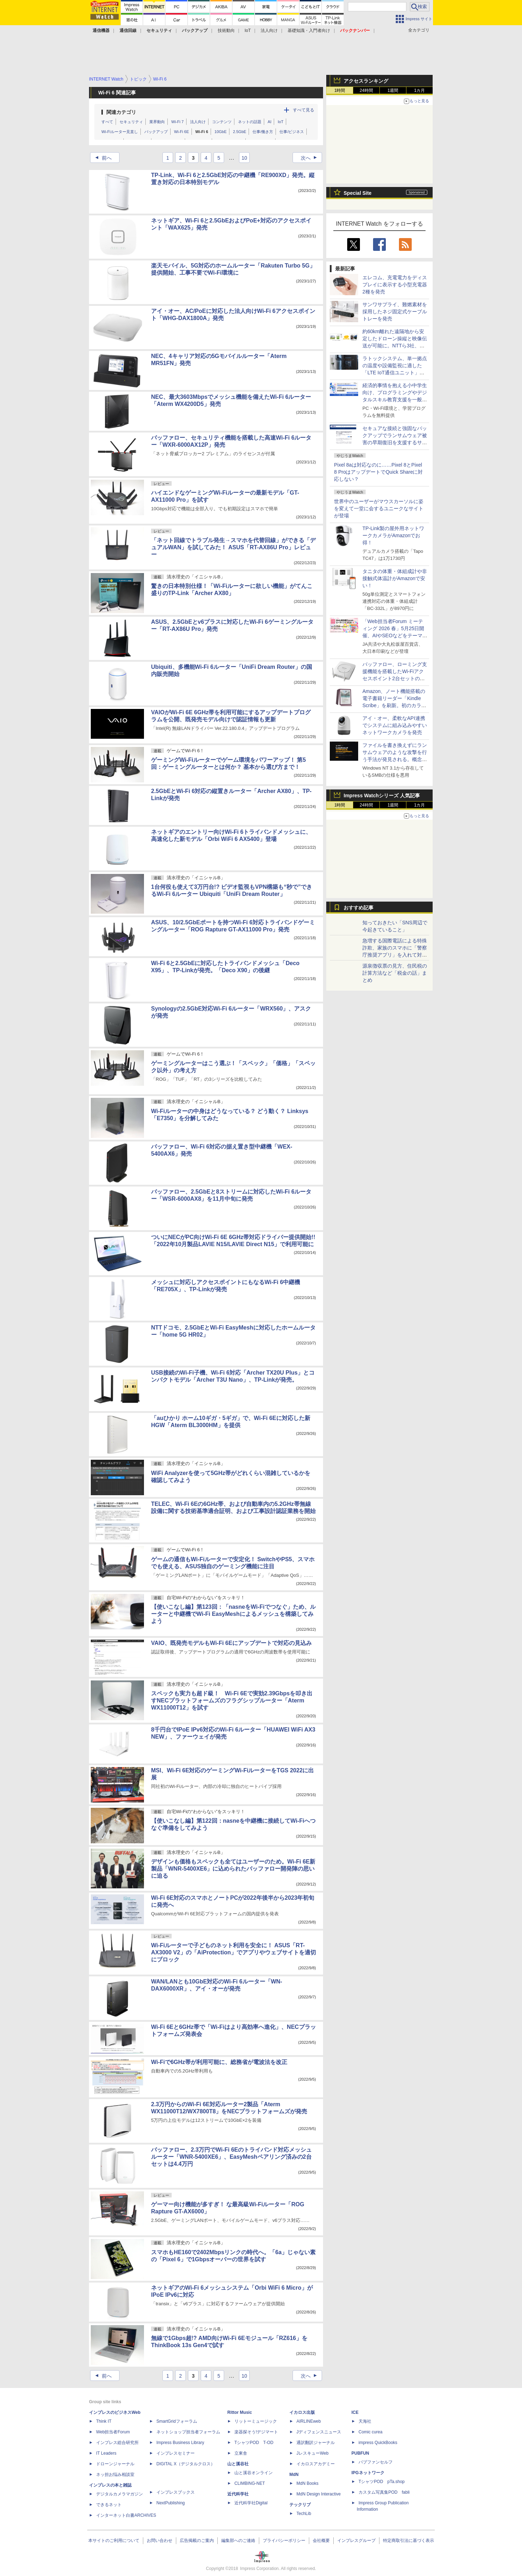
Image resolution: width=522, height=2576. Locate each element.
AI (269, 122)
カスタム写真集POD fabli (384, 2492)
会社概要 (321, 2540)
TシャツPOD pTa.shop (382, 2481)
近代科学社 (238, 2494)
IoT (248, 30)
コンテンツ (222, 122)
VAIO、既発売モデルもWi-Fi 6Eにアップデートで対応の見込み (231, 1643)
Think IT (103, 2421)
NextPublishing (170, 2502)
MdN (294, 2474)
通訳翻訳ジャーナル (315, 2442)
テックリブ (300, 2504)
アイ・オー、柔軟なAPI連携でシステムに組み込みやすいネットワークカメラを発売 (394, 725)
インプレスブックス (175, 2492)
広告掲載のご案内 (197, 2540)
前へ (101, 158)
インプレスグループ (356, 2540)
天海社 (365, 2421)
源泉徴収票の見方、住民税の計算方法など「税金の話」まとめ (394, 973)
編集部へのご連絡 (238, 2540)
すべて (107, 122)
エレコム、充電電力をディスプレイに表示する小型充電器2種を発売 (394, 285)
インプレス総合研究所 (117, 2442)
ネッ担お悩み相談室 (115, 2474)
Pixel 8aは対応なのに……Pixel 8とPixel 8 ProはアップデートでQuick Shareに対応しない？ (378, 472)
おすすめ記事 (358, 907)
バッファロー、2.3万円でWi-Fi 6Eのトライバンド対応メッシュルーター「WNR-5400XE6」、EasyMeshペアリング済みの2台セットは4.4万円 (231, 2157)
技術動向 (226, 30)
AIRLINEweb (308, 2421)
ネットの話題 (249, 122)
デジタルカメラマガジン (119, 2494)
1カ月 (419, 90)
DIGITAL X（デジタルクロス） (185, 2463)
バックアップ (156, 132)
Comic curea (370, 2431)
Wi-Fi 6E (181, 132)
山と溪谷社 (238, 2463)
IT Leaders (106, 2453)
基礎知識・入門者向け (309, 30)
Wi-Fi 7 (177, 122)
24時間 (366, 90)
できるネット (109, 2504)
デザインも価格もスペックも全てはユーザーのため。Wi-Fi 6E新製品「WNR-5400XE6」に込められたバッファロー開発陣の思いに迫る (233, 1869)
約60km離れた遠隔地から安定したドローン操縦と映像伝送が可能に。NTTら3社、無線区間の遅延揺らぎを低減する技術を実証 (394, 346)
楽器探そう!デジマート (256, 2431)
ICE (355, 2412)
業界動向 (157, 122)
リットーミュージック (255, 2421)
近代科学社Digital (250, 2502)
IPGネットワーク (367, 2472)
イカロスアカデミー (315, 2463)
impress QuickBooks (378, 2442)
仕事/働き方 (262, 132)
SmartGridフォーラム (176, 2421)
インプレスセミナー (175, 2453)
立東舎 (240, 2453)
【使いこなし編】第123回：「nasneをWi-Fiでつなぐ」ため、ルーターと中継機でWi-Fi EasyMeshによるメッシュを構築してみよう (233, 1614)
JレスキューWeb (312, 2453)
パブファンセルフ (376, 2462)
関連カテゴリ (121, 112)
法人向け (269, 30)
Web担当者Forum (113, 2431)
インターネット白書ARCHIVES (126, 2515)
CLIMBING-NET (249, 2483)
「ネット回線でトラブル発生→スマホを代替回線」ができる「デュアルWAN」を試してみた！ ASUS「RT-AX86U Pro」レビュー (233, 547)
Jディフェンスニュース (318, 2431)
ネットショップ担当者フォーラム (188, 2431)
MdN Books (307, 2483)
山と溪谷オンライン (253, 2472)
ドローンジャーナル (115, 2463)
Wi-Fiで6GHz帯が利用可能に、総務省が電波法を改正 (219, 2062)
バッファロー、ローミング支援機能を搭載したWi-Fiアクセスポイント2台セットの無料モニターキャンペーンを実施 (394, 678)
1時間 (339, 90)
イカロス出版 (302, 2412)
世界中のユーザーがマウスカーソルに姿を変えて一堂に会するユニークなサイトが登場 (378, 508)
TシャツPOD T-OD (253, 2442)
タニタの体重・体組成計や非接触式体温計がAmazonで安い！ (394, 578)
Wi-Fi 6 (201, 132)
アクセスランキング (366, 81)
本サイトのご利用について (113, 2540)
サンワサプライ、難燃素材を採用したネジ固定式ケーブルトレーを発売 (394, 311)
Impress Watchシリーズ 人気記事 (382, 795)
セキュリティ (131, 122)
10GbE (221, 132)
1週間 (393, 90)
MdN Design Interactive (318, 2494)
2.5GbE (239, 132)
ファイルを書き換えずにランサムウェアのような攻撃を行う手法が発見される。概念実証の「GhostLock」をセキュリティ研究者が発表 (394, 759)
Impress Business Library (180, 2442)
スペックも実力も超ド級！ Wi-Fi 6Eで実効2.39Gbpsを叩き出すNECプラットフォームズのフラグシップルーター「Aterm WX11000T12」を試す (231, 1700)
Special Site (358, 193)
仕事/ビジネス (291, 132)
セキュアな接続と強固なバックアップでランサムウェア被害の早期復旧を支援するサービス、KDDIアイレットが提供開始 (394, 442)
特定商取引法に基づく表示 (408, 2540)
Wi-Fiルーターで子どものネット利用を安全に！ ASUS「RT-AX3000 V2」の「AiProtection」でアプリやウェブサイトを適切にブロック (233, 1952)
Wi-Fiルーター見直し (119, 132)
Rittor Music (239, 2412)
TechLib (303, 2513)
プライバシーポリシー (284, 2540)
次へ (311, 158)
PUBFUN (360, 2453)
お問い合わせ (159, 2540)
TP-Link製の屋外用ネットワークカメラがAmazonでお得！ (393, 535)
